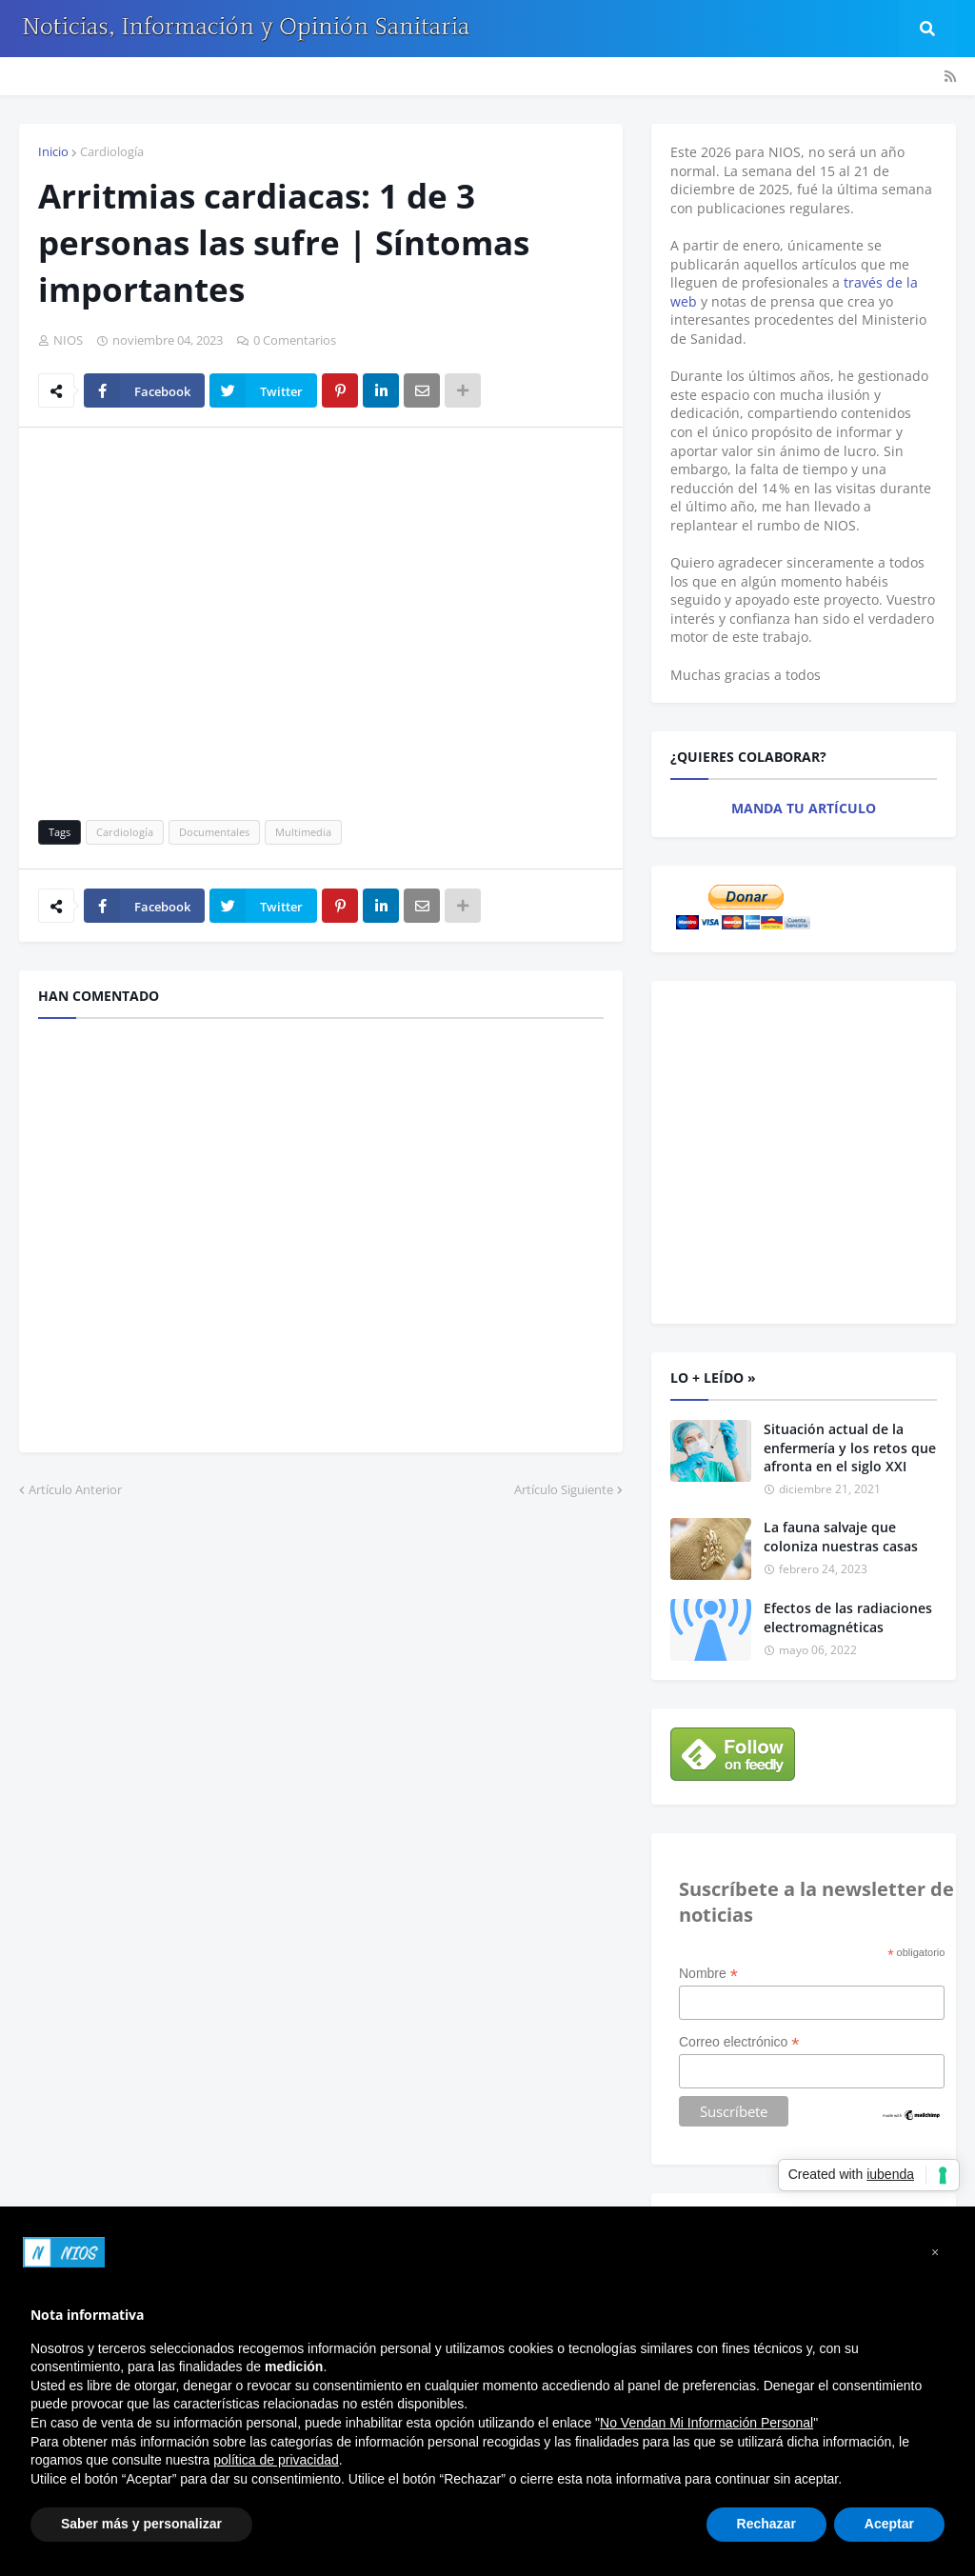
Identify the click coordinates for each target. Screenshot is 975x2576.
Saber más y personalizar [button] (141, 2523)
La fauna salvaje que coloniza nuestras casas (841, 1536)
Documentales (214, 832)
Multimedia (303, 832)
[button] (935, 2252)
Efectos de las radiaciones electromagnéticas (848, 1617)
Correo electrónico (739, 2042)
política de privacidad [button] (276, 2459)
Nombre (708, 1974)
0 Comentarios (294, 340)
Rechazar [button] (766, 2523)
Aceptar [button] (889, 2523)
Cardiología (112, 151)
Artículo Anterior (75, 1489)
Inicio (53, 151)
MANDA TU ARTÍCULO (803, 808)
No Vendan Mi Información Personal (706, 2422)
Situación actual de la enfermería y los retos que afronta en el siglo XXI (850, 1447)
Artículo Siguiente (563, 1489)
